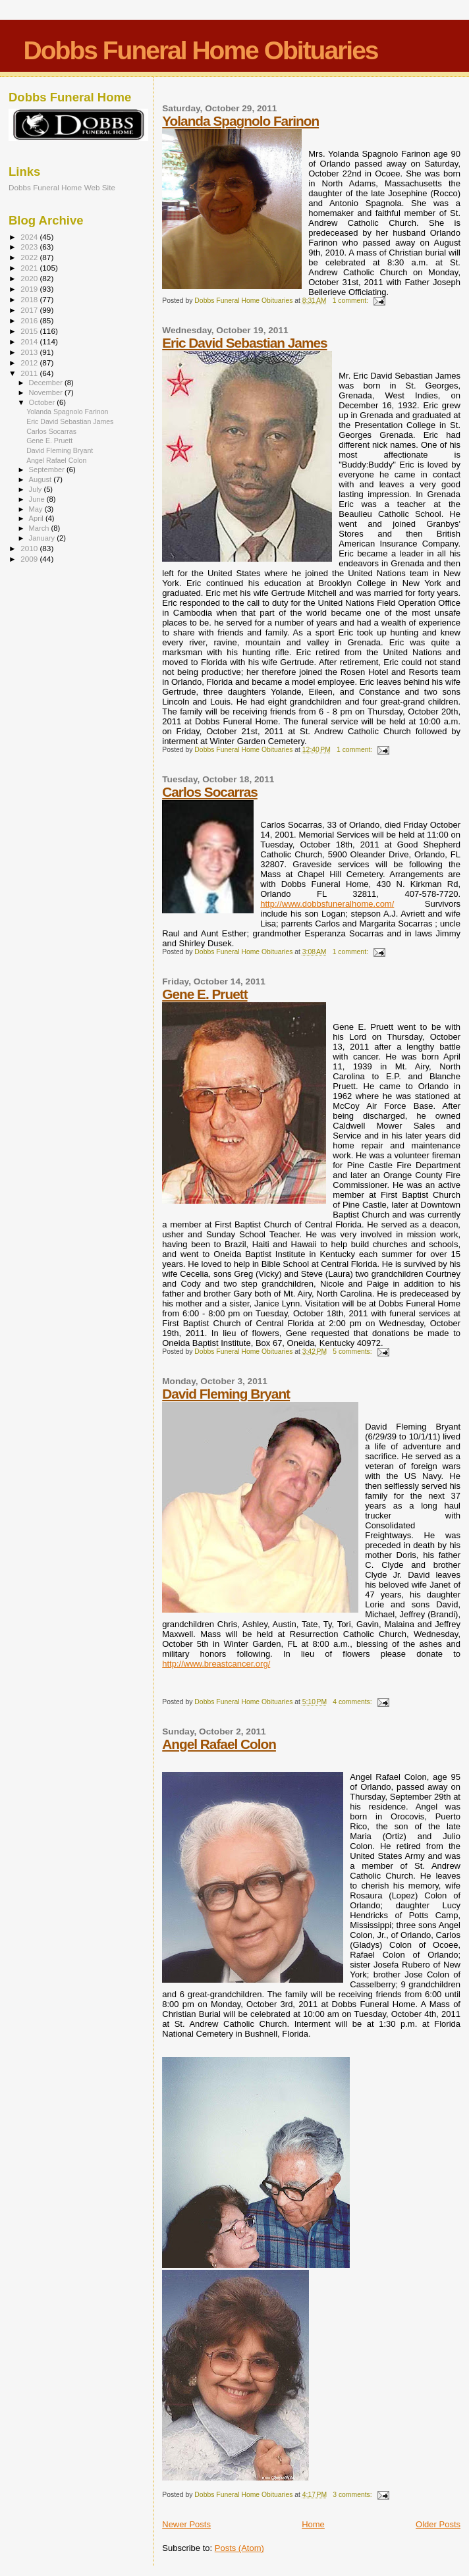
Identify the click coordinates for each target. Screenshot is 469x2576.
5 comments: (353, 1351)
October (43, 402)
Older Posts (438, 2524)
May (37, 509)
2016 (30, 320)
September (48, 469)
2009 (30, 558)
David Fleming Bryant (226, 1393)
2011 (30, 373)
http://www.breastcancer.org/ (216, 1664)
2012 (30, 362)
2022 (30, 257)
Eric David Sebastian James (244, 342)
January (43, 538)
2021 (30, 267)
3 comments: (353, 2494)
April (37, 518)
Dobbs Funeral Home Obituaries (201, 50)
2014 (30, 341)
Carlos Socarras (210, 791)
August (41, 479)
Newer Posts (186, 2524)
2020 (30, 278)
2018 (30, 299)
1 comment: (351, 300)
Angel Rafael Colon (219, 1744)
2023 (30, 246)
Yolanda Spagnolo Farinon (240, 120)
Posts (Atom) (239, 2548)
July (36, 489)
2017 (30, 310)
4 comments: (353, 1701)
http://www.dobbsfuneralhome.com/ (327, 904)
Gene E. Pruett (204, 994)
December (47, 383)
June (38, 499)
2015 (30, 331)
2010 (30, 548)
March (40, 528)
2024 (30, 236)
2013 (30, 352)
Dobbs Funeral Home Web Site (62, 187)
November (47, 392)
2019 (30, 288)
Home (313, 2524)
